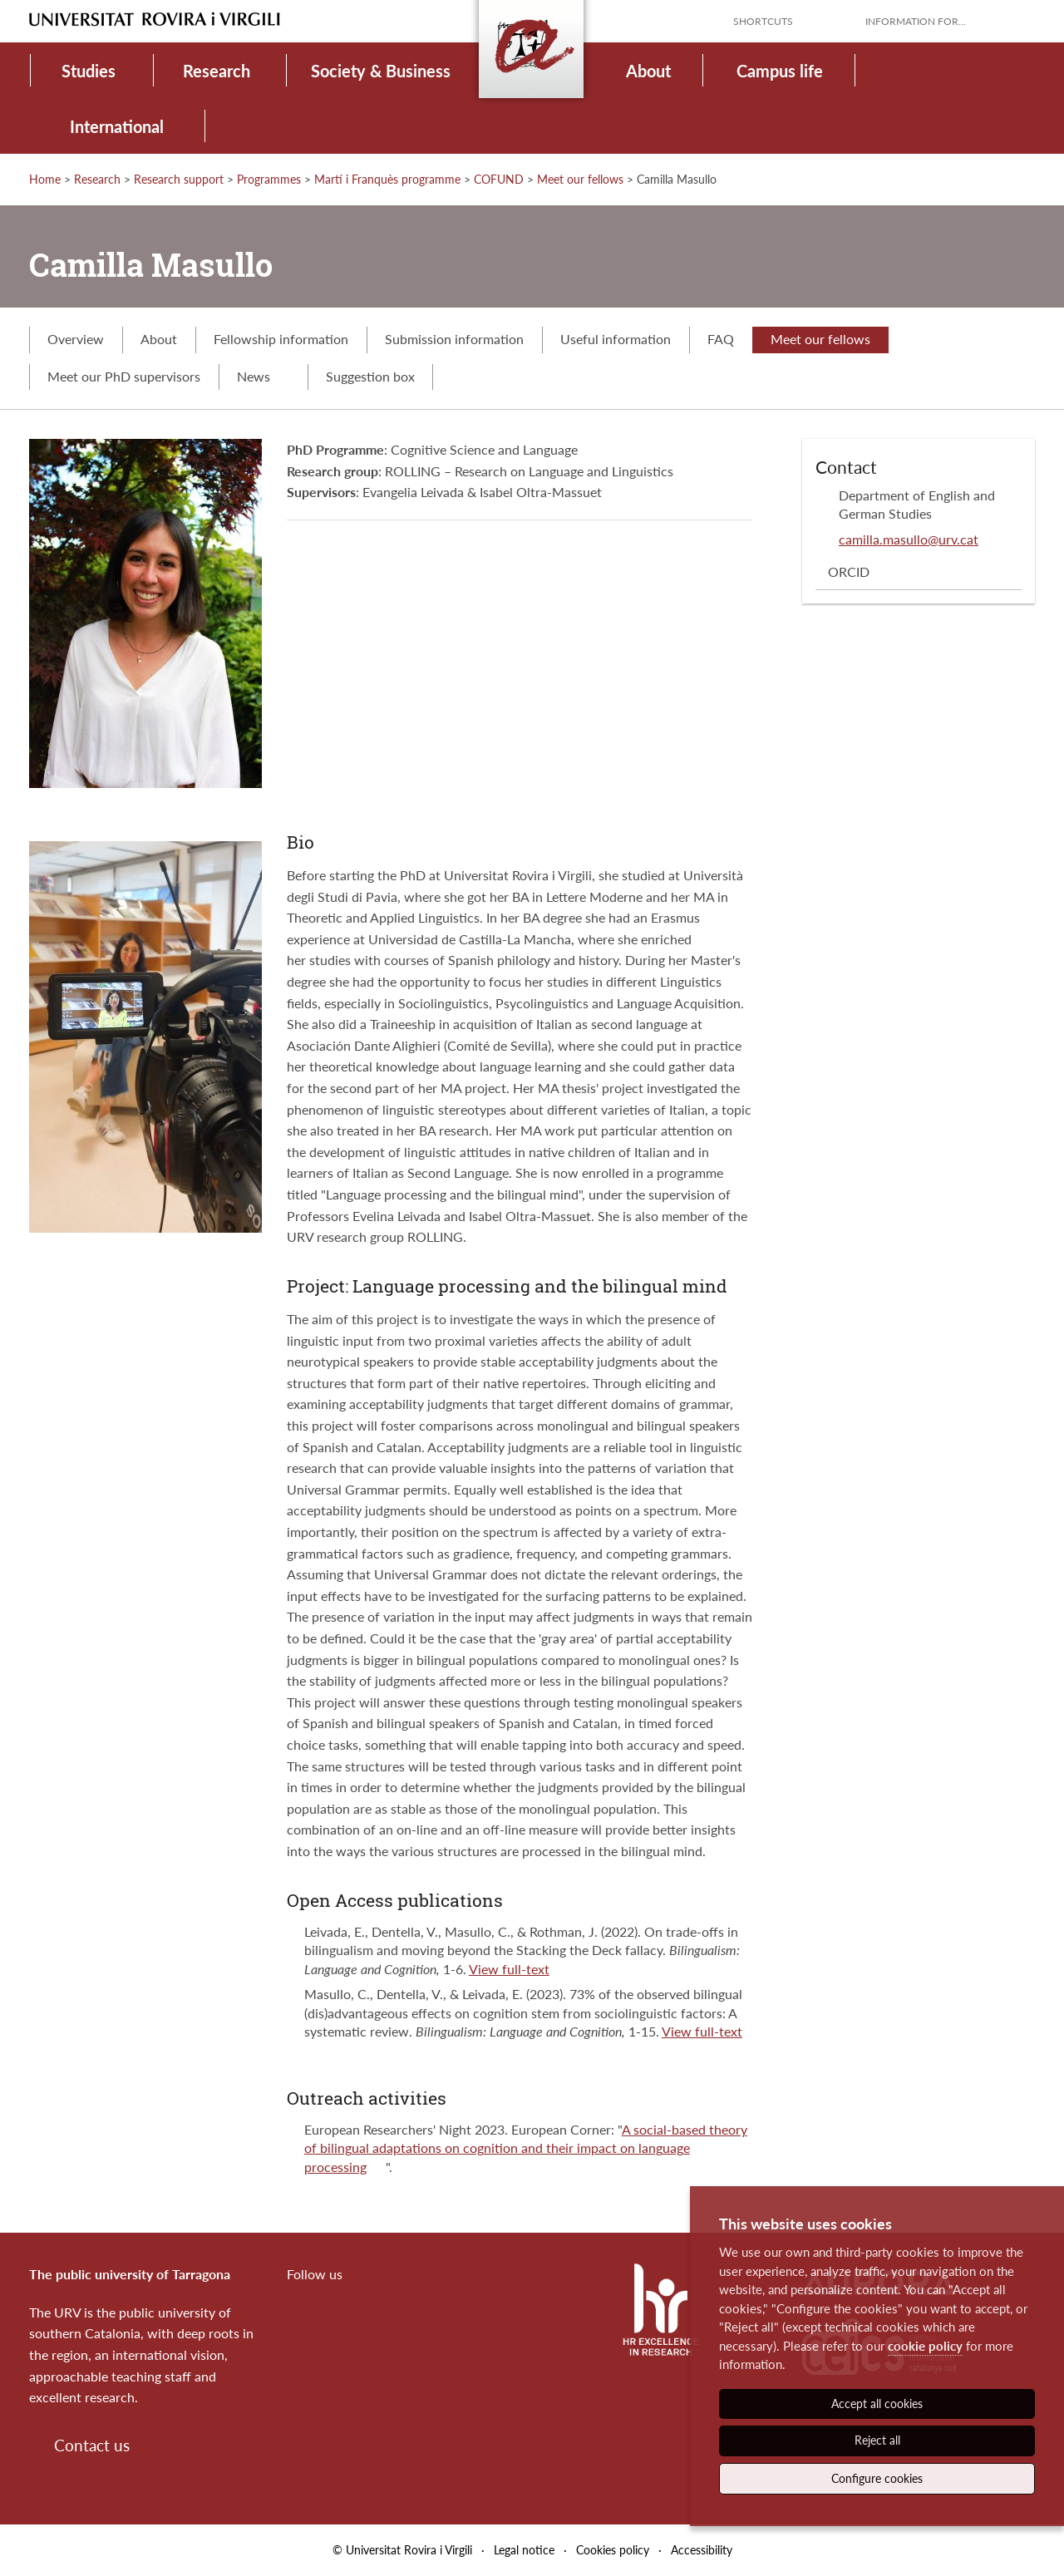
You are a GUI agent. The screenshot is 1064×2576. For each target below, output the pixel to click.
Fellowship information (281, 339)
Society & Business (381, 71)
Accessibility (701, 2550)
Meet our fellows (580, 179)
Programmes (269, 179)
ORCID (848, 571)
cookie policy (925, 2345)
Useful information (615, 339)
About (648, 71)
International (117, 126)
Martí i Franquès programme (387, 179)
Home (45, 179)
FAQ (720, 339)
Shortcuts (763, 21)
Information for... (915, 21)
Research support (179, 179)
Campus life (779, 71)
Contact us (92, 2445)
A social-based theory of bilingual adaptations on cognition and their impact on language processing (525, 2148)
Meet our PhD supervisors (123, 376)
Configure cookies (877, 2478)
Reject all (877, 2440)
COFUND (499, 179)
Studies (89, 71)
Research (216, 71)
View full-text (509, 1969)
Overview (75, 339)
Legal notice (524, 2550)
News (263, 376)
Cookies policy (612, 2550)
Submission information (454, 339)
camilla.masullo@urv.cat (908, 539)
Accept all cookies (877, 2403)
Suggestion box (370, 376)
